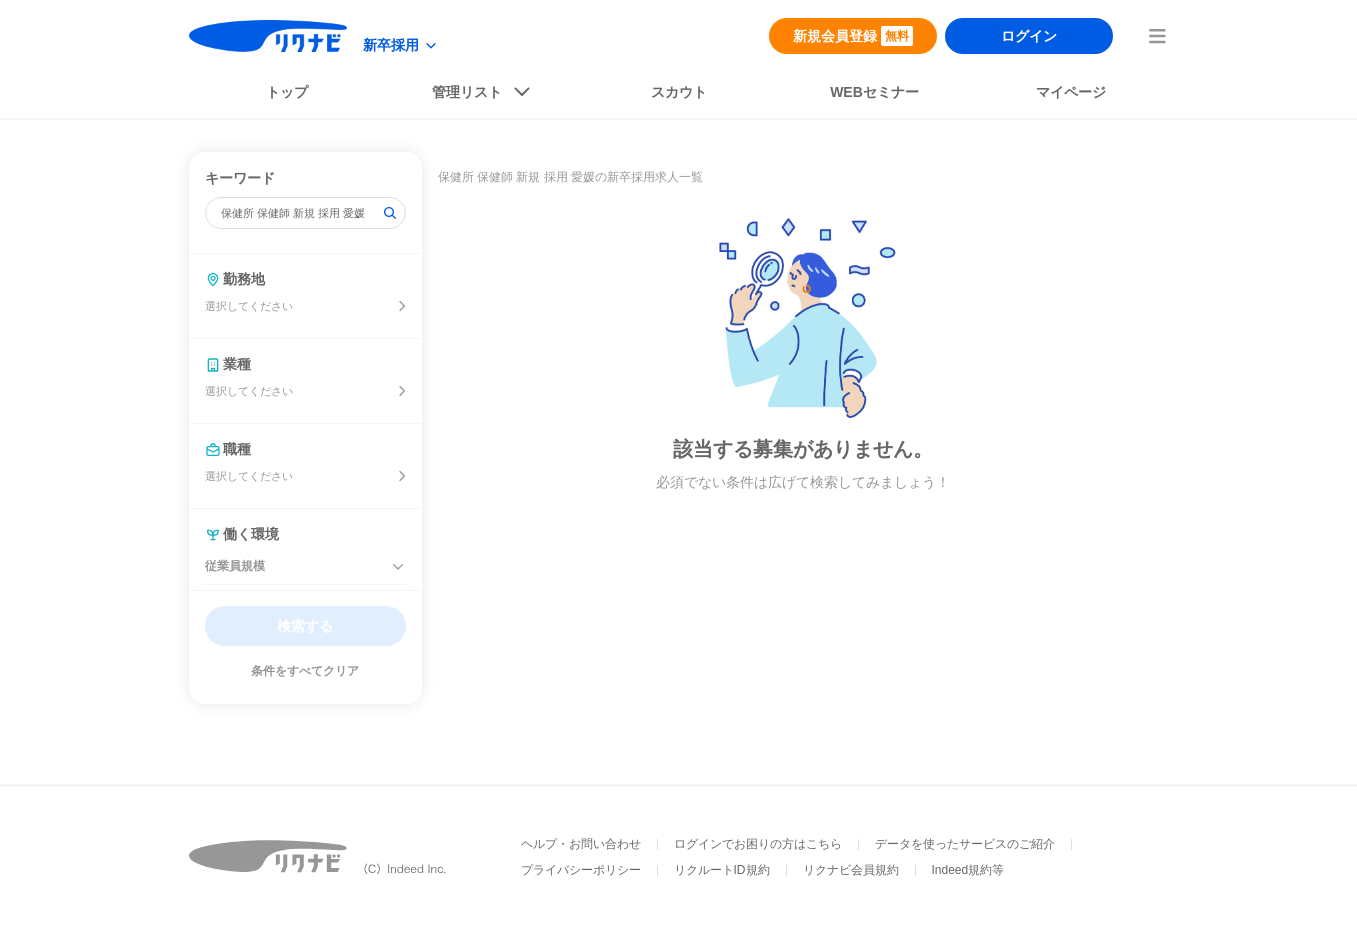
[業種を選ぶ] (402, 391)
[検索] (390, 213)
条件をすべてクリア (305, 671)
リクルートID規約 (722, 870)
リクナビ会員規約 (851, 870)
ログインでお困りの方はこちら (758, 844)
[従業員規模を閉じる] (398, 567)
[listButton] (483, 96)
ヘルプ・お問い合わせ (581, 844)
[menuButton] (1157, 36)
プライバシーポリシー (581, 870)
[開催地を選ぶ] (402, 306)
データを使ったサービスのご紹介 (965, 844)
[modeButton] (401, 45)
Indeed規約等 (968, 870)
